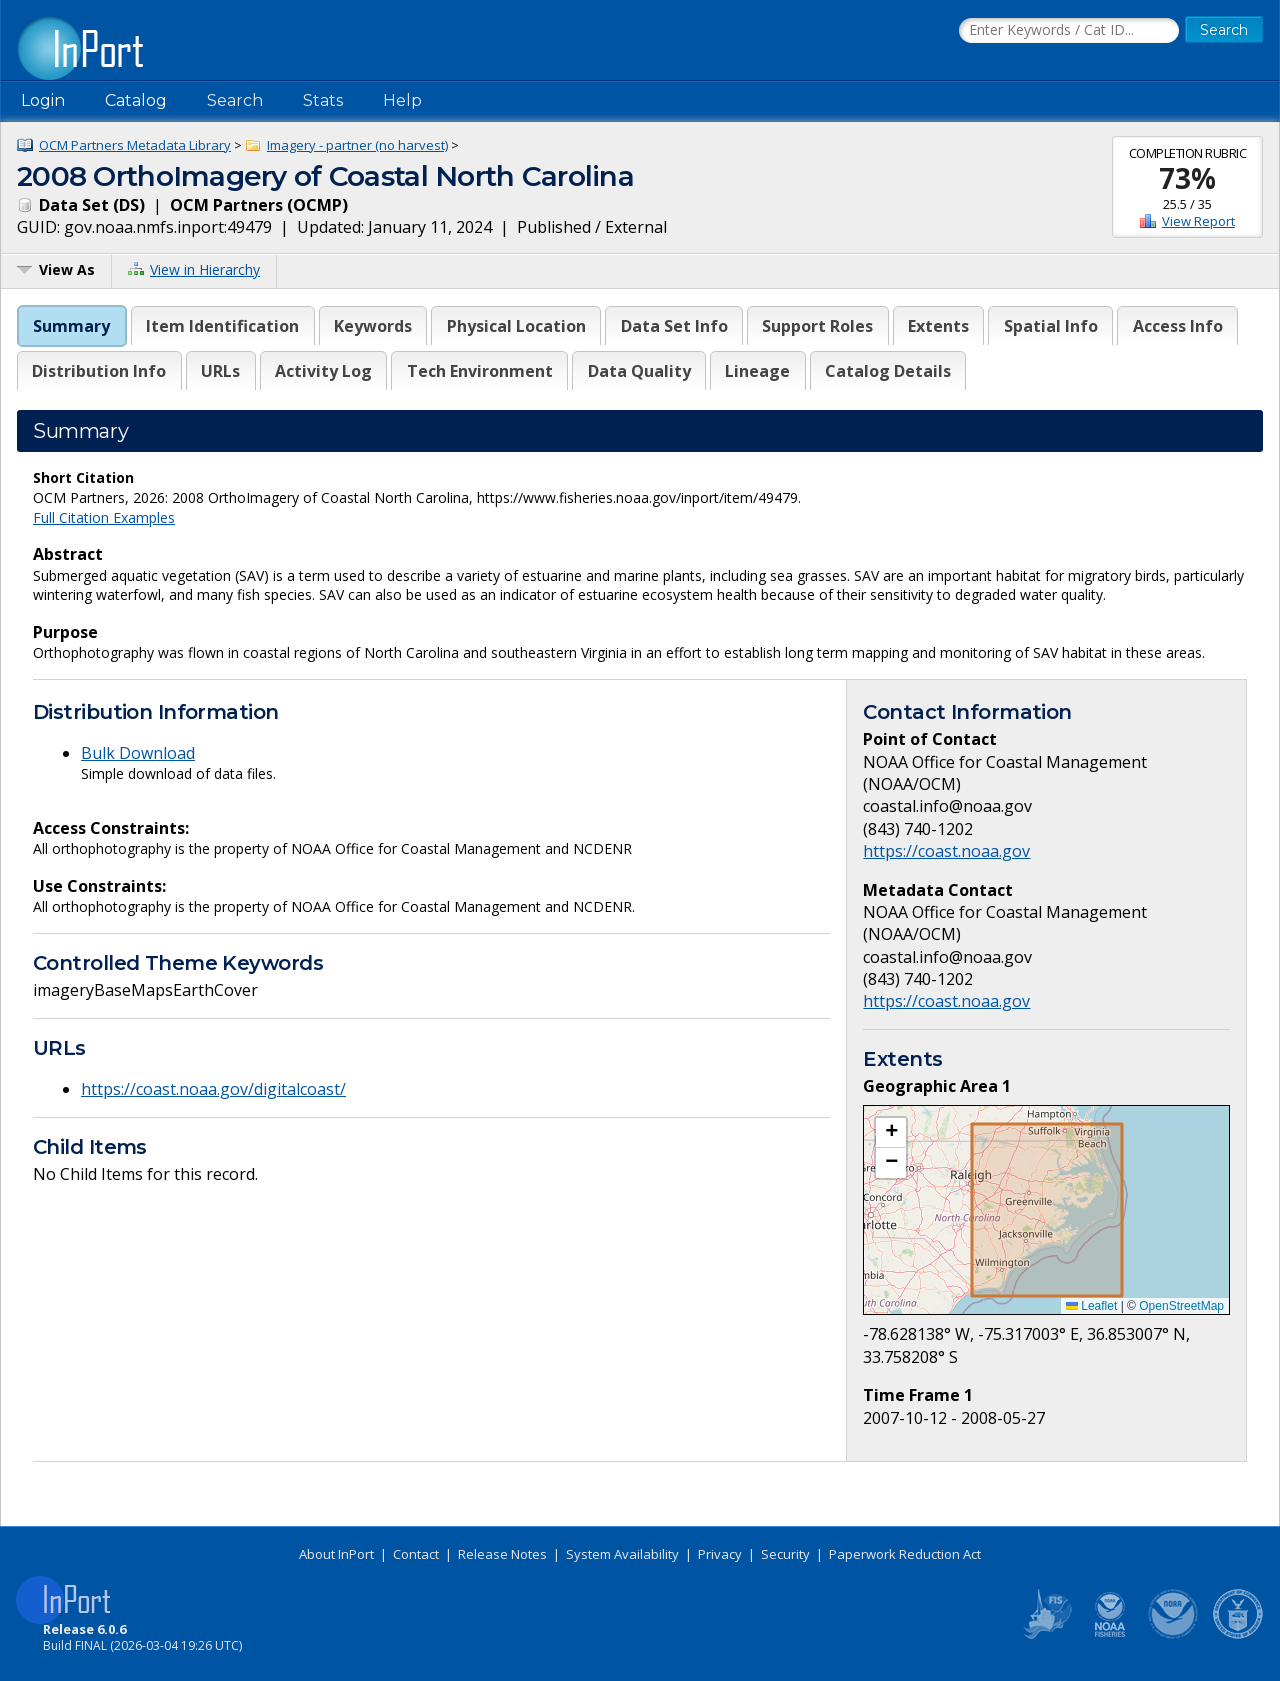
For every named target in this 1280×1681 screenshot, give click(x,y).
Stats (323, 100)
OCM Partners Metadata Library (135, 145)
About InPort (336, 1554)
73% (1187, 178)
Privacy (720, 1554)
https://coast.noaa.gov (946, 851)
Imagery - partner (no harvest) (357, 145)
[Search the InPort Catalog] (1069, 31)
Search (235, 100)
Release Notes (502, 1554)
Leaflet (1091, 1306)
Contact (416, 1554)
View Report (1198, 221)
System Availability (622, 1554)
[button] (891, 1133)
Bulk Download (138, 753)
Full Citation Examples (104, 517)
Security (785, 1554)
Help (402, 100)
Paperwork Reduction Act (905, 1554)
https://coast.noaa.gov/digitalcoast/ (213, 1089)
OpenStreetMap (1181, 1306)
